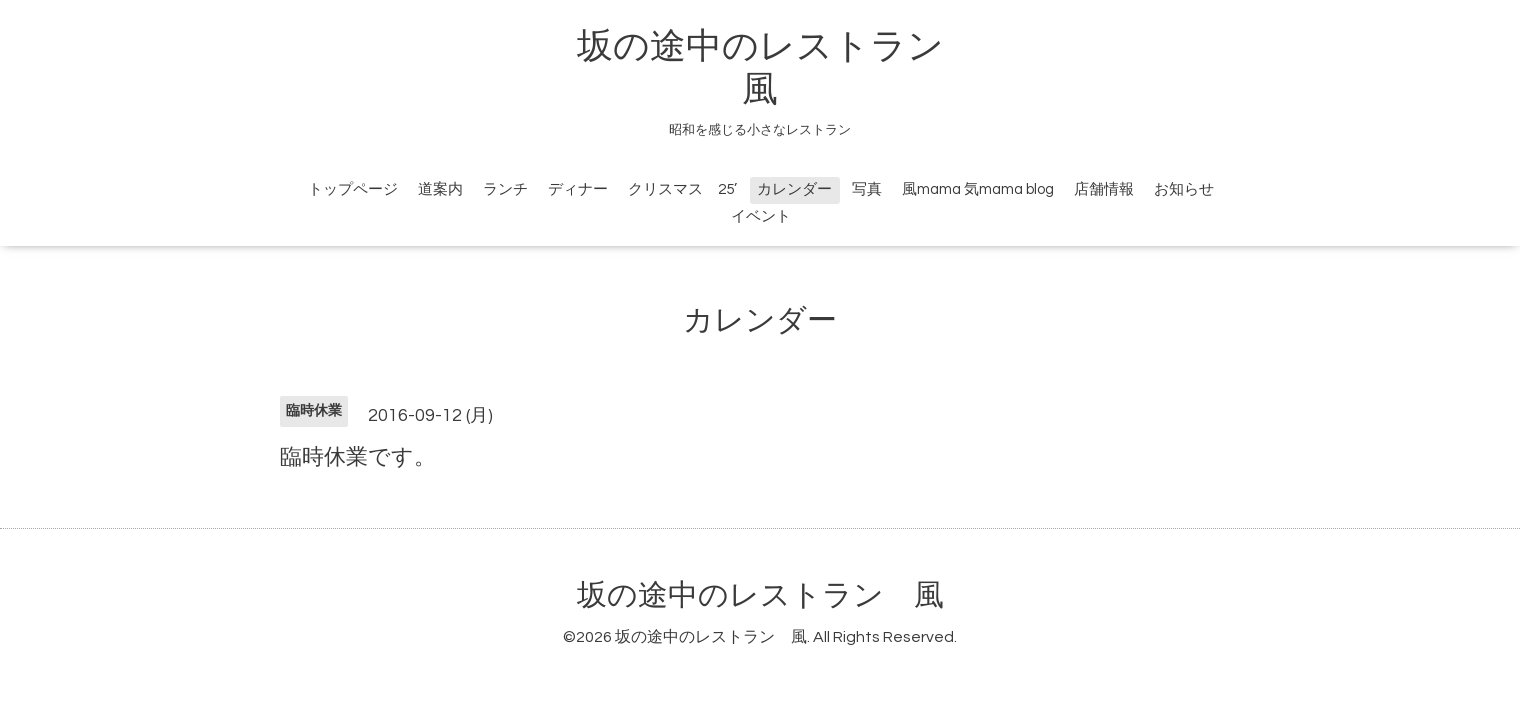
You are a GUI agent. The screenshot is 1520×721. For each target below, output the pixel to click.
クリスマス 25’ (682, 189)
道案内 (440, 189)
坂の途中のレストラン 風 (760, 595)
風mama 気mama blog (978, 189)
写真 (867, 189)
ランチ (505, 189)
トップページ (353, 189)
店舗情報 (1104, 189)
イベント (761, 216)
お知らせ (1184, 189)
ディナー (578, 189)
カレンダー (794, 189)
